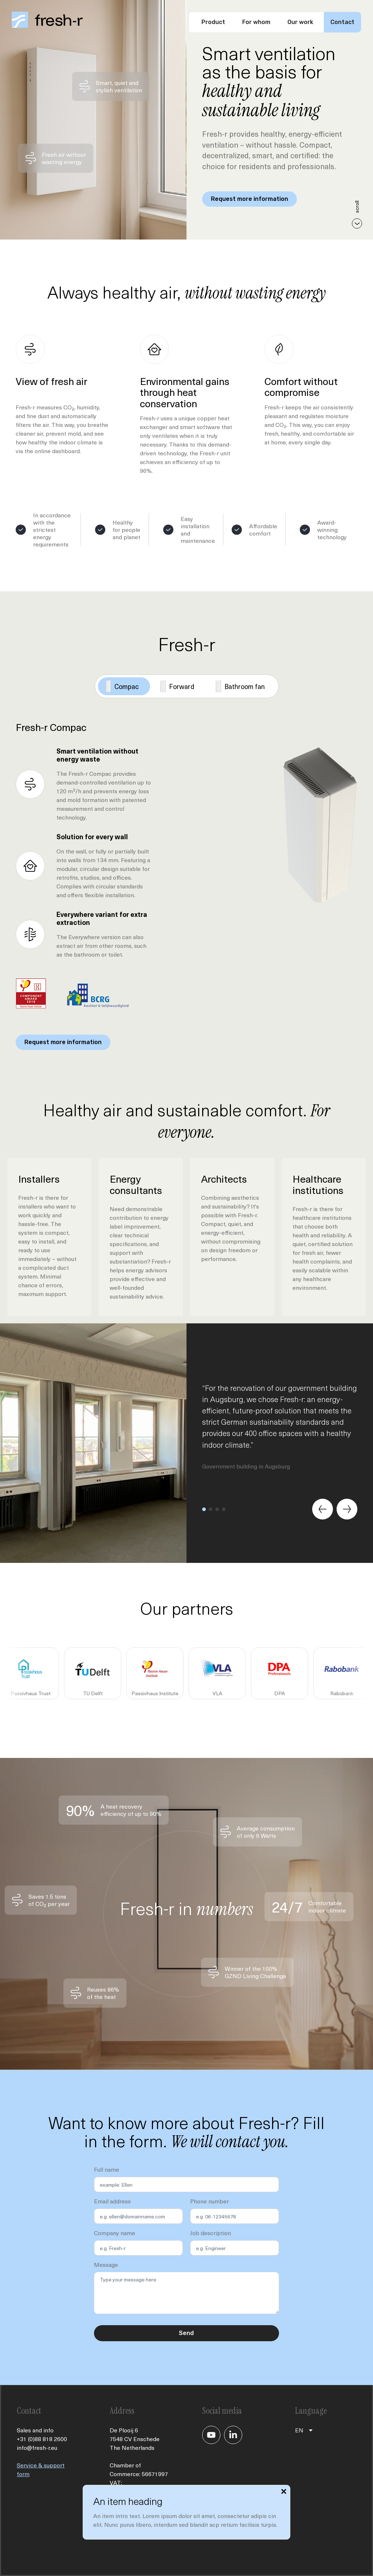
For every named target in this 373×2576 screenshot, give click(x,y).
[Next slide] (347, 1509)
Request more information (249, 198)
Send (186, 2333)
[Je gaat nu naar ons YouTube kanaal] (211, 2435)
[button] (204, 1509)
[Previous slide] (322, 1509)
